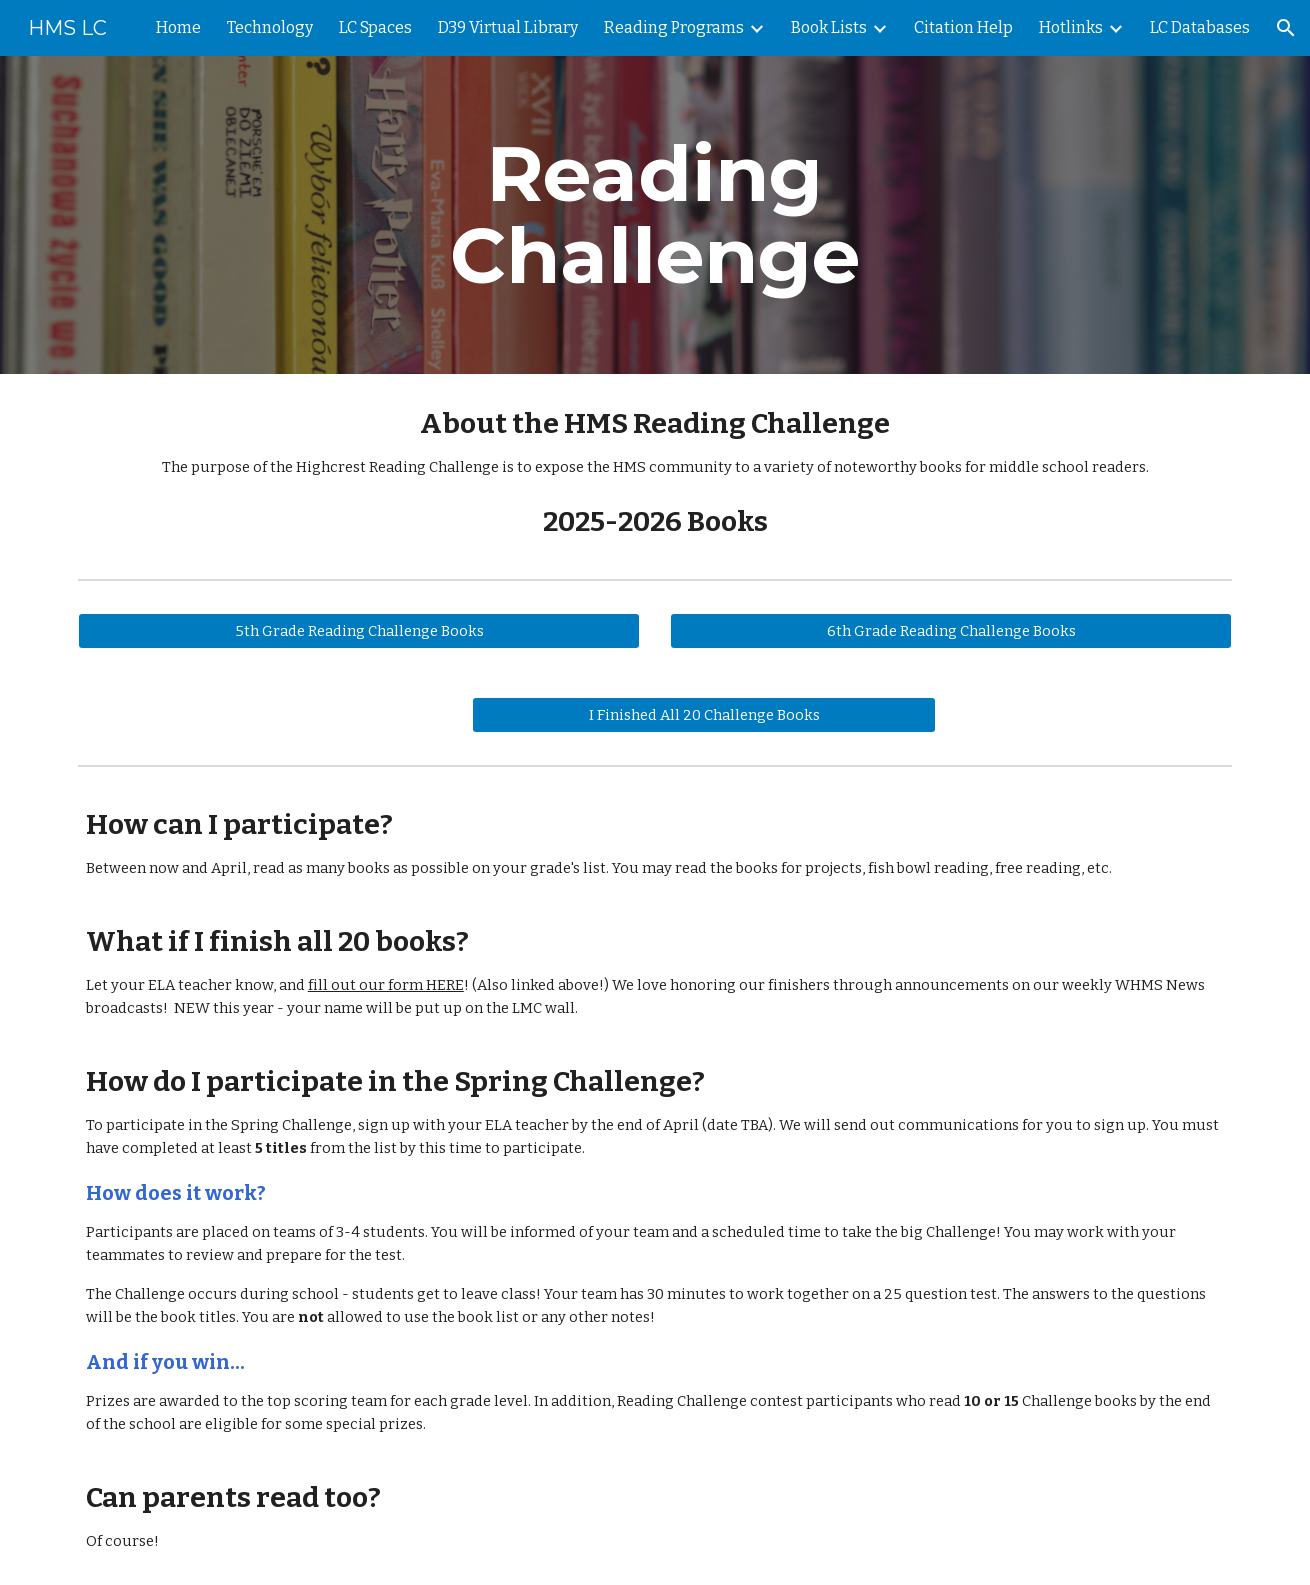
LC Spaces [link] (375, 27)
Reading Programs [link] (674, 27)
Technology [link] (270, 27)
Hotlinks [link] (1071, 27)
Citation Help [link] (963, 27)
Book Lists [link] (829, 27)
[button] (1286, 28)
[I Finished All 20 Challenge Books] (704, 715)
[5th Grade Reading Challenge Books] (359, 631)
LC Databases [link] (1200, 27)
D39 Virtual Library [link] (508, 27)
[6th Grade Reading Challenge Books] (951, 631)
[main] (655, 215)
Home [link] (178, 27)
